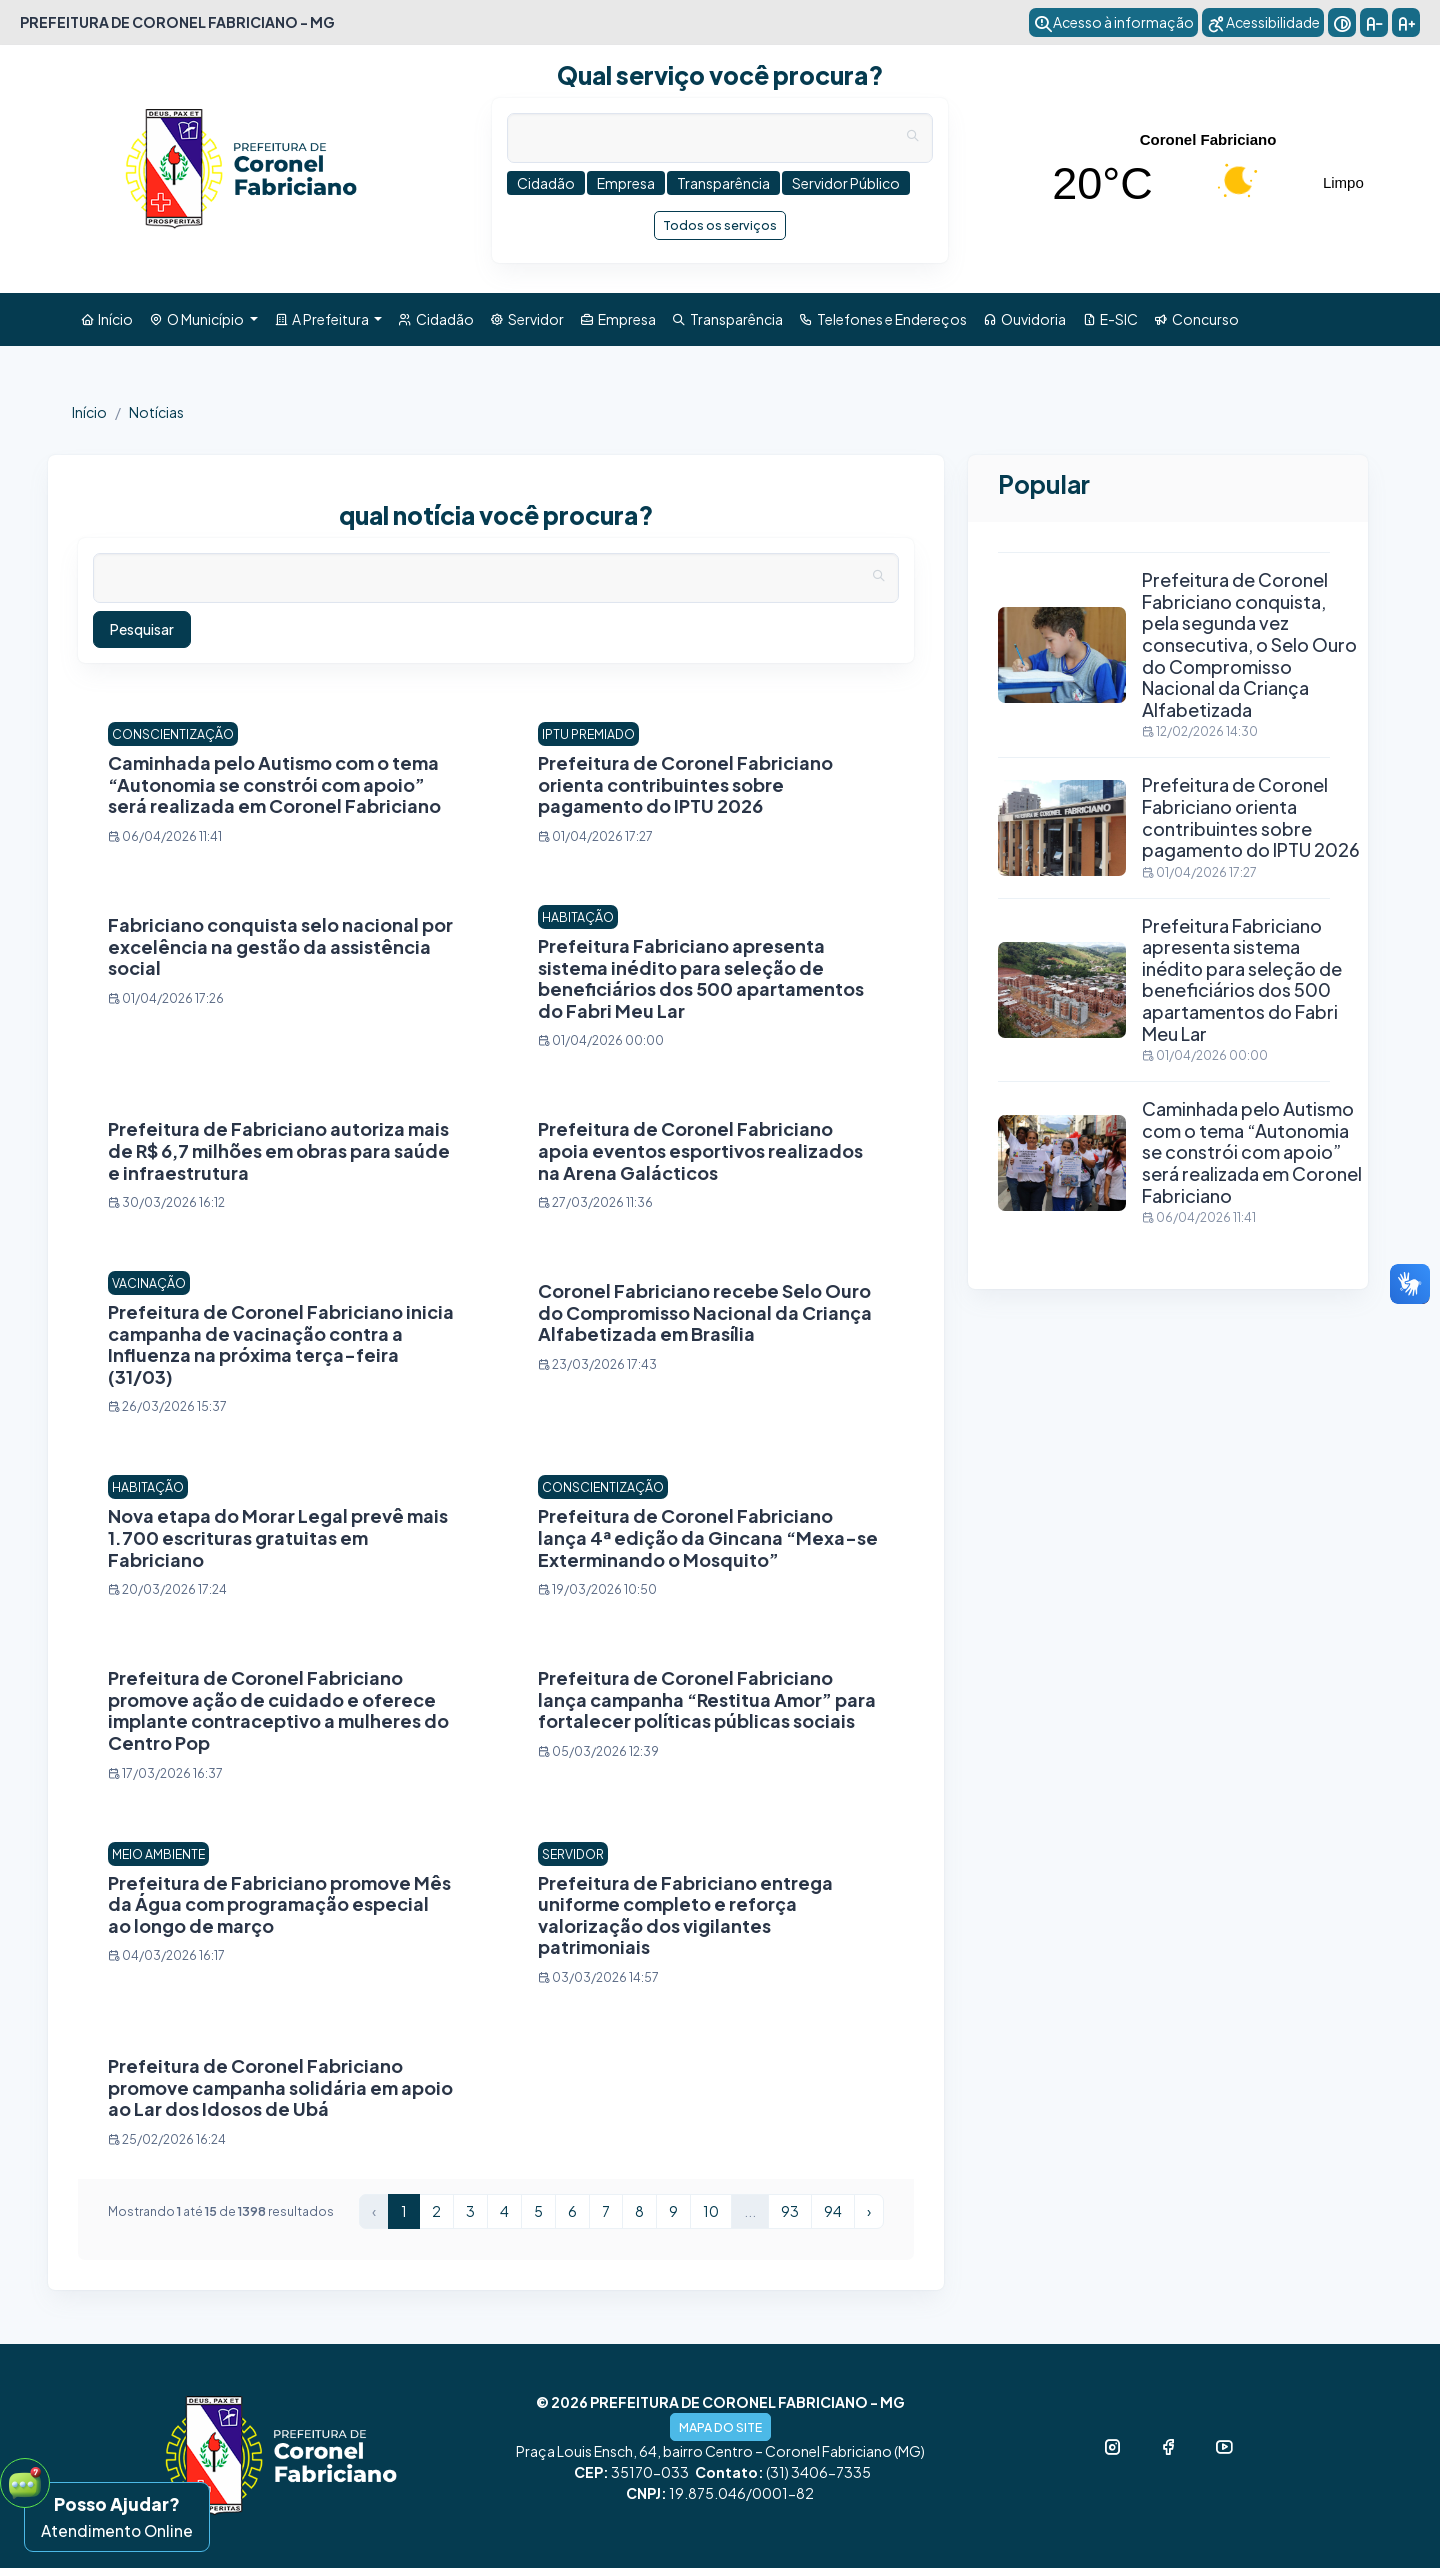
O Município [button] (197, 319)
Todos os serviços (720, 225)
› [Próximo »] (869, 2211)
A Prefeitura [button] (322, 319)
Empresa (618, 319)
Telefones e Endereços (883, 319)
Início (106, 319)
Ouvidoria (1024, 319)
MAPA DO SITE (720, 2427)
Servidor (527, 319)
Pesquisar (142, 629)
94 (833, 2211)
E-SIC (1110, 319)
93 (790, 2211)
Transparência (727, 319)
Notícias (156, 412)
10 (711, 2211)
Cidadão (436, 319)
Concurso (1196, 319)
